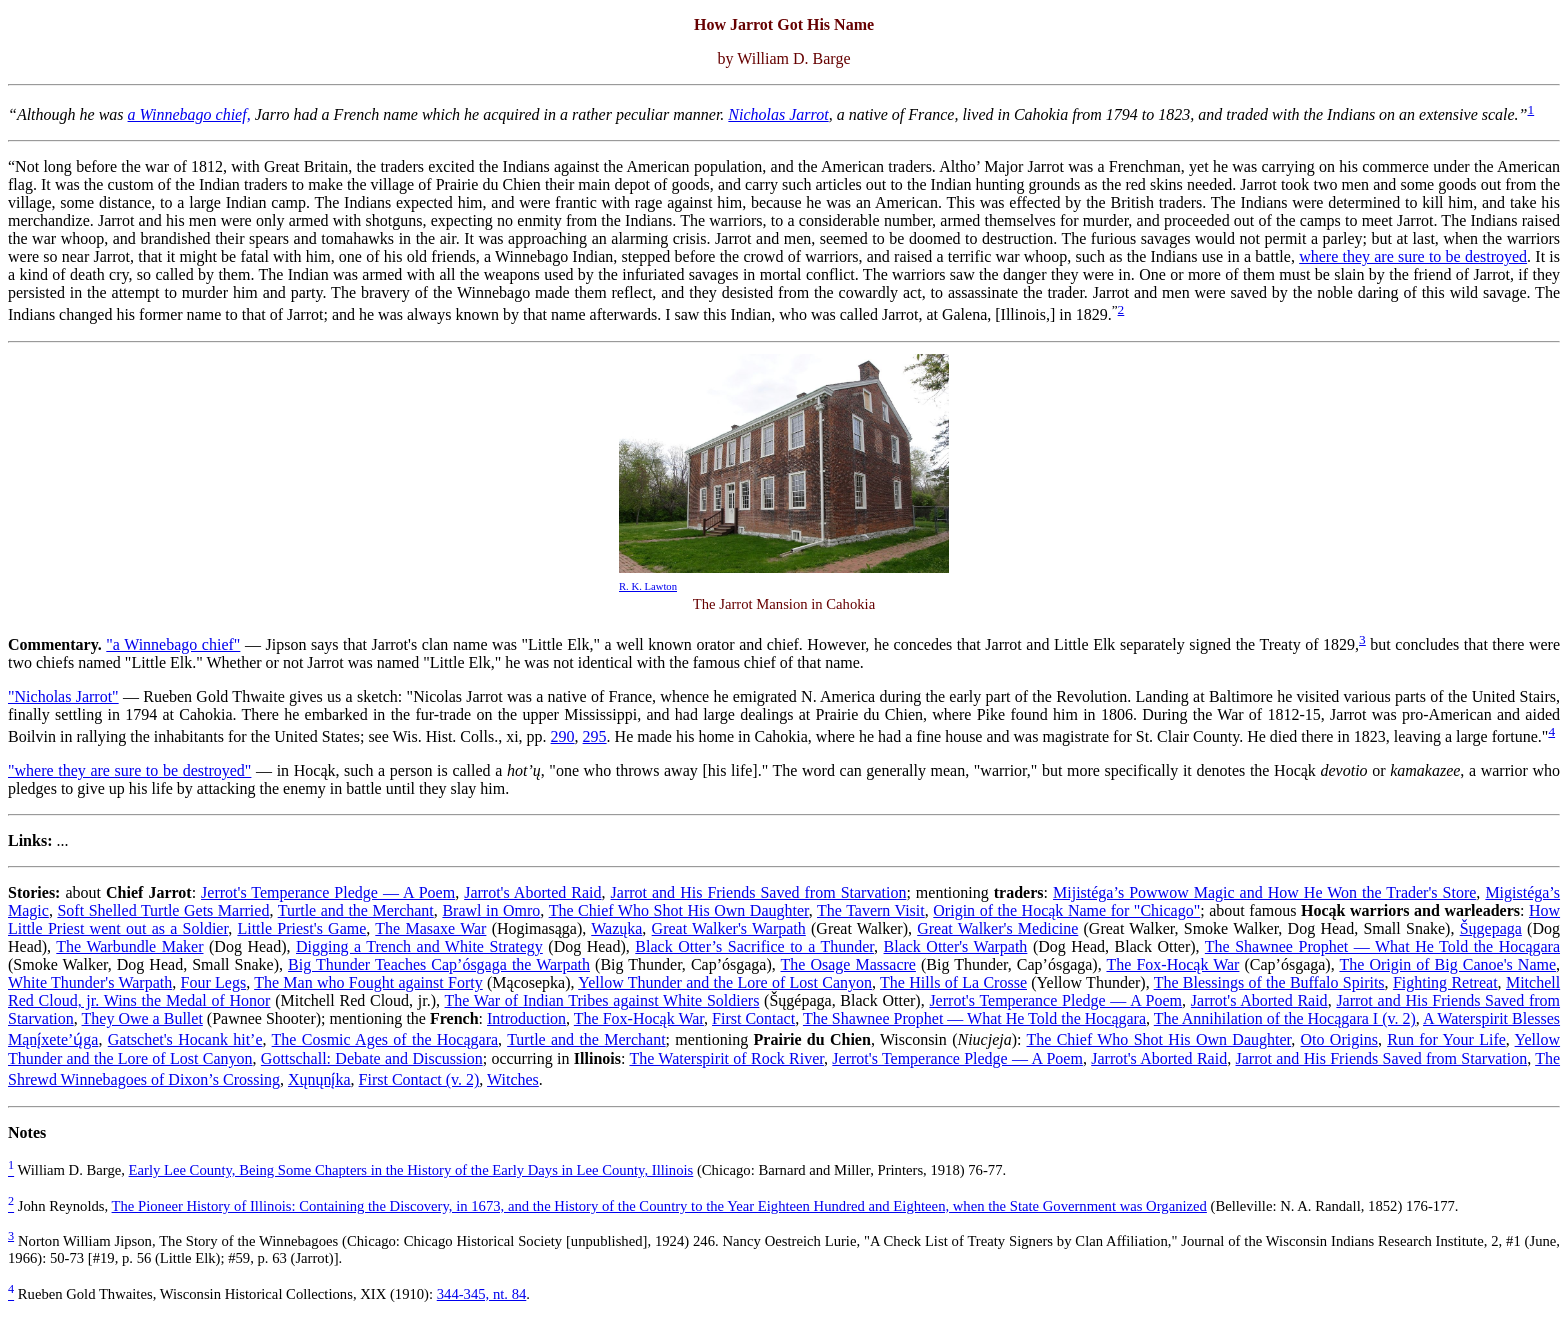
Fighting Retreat (1445, 982)
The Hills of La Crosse (953, 982)
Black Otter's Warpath (956, 946)
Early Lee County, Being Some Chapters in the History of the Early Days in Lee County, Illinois (411, 1170)
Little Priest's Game (301, 928)
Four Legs (214, 982)
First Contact (753, 1018)
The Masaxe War (430, 928)
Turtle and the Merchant (356, 910)
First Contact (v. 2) (419, 1079)
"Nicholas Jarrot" (63, 696)
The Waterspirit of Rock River (726, 1058)
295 (595, 736)
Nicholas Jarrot (778, 114)
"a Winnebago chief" (173, 644)
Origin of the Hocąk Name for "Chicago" (1066, 910)
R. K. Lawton (648, 586)
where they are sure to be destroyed (1413, 256)
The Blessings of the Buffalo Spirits (1269, 982)
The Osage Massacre (848, 964)
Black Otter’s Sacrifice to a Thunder (754, 946)
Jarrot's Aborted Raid (532, 892)
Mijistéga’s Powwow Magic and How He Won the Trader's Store (1264, 892)
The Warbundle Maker (129, 946)
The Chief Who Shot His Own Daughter (679, 910)
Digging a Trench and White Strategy (419, 946)
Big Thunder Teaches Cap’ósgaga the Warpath (439, 964)
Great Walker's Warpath (729, 928)
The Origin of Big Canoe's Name (1447, 964)
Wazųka (616, 928)
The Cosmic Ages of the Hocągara (385, 1039)
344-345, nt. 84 (482, 1294)
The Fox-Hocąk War (1172, 964)
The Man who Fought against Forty (368, 982)
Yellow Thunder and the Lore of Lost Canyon (725, 982)
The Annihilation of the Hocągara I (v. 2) (1285, 1018)
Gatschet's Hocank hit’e (185, 1039)
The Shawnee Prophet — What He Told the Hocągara (1382, 946)
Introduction (526, 1018)
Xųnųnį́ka (319, 1079)
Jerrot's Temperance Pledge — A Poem (328, 892)
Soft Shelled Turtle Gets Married (163, 910)
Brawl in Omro (491, 910)
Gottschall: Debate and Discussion (372, 1058)
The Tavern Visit (871, 910)
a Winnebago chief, (189, 114)
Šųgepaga (1491, 928)
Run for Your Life (1446, 1039)
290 (563, 736)
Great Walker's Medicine (997, 928)
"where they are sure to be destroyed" (129, 770)
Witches (513, 1079)
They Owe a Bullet (142, 1018)
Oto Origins (1339, 1039)
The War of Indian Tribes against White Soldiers (602, 1000)
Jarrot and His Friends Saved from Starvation (759, 892)
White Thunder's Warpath (90, 982)
